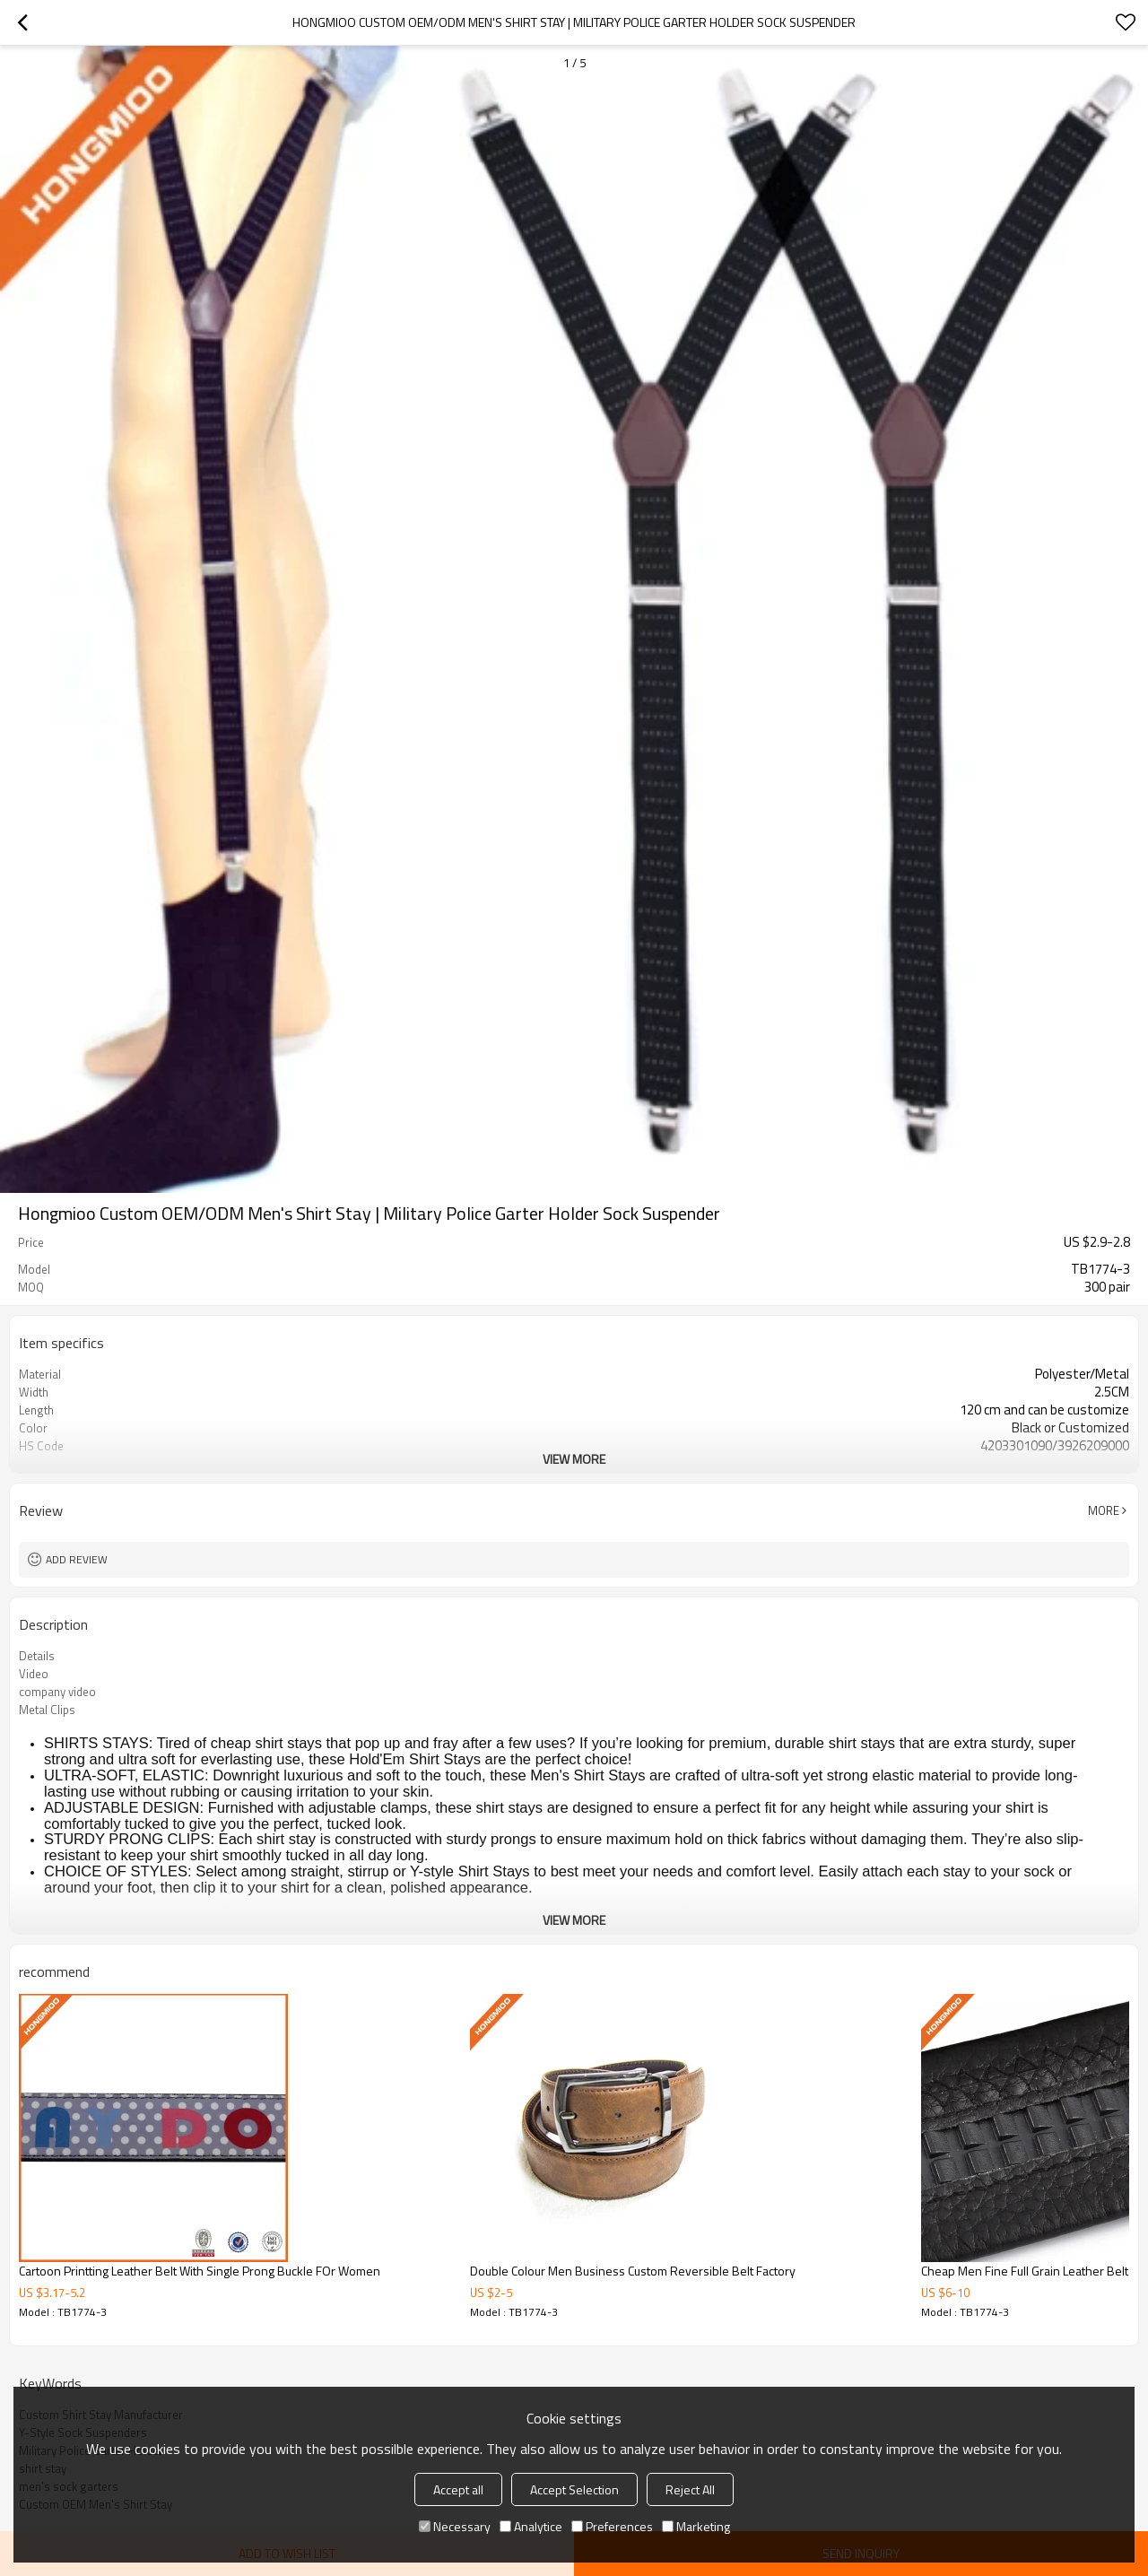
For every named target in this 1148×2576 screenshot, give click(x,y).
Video (33, 1674)
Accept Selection (574, 2489)
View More (574, 1458)
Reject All (690, 2489)
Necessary (455, 2526)
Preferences (612, 2526)
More (1103, 1510)
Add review (77, 1559)
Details (37, 1656)
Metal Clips (47, 1710)
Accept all (458, 2489)
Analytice (531, 2526)
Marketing (696, 2526)
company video (57, 1692)
